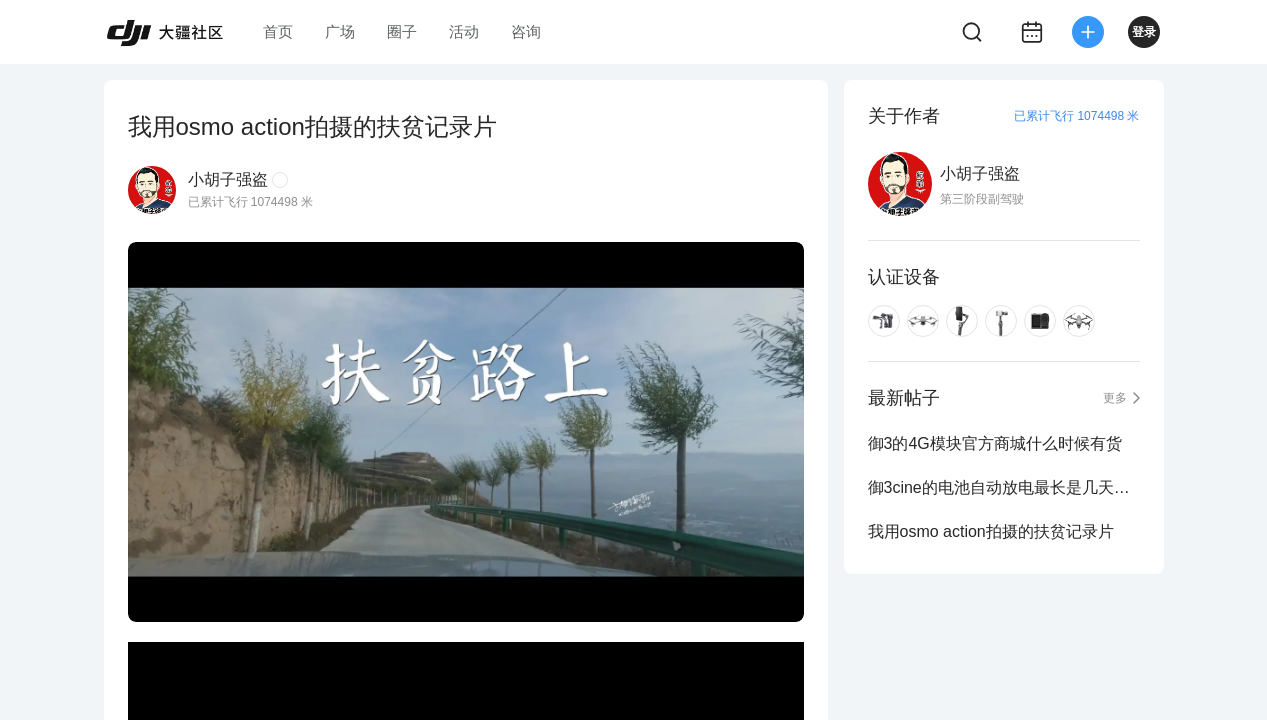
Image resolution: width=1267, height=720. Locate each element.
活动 (464, 31)
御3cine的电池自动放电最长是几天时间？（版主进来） (1004, 487)
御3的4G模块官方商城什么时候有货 (995, 443)
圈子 (402, 31)
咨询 (526, 31)
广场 (340, 31)
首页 (278, 31)
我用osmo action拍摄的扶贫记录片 (991, 531)
